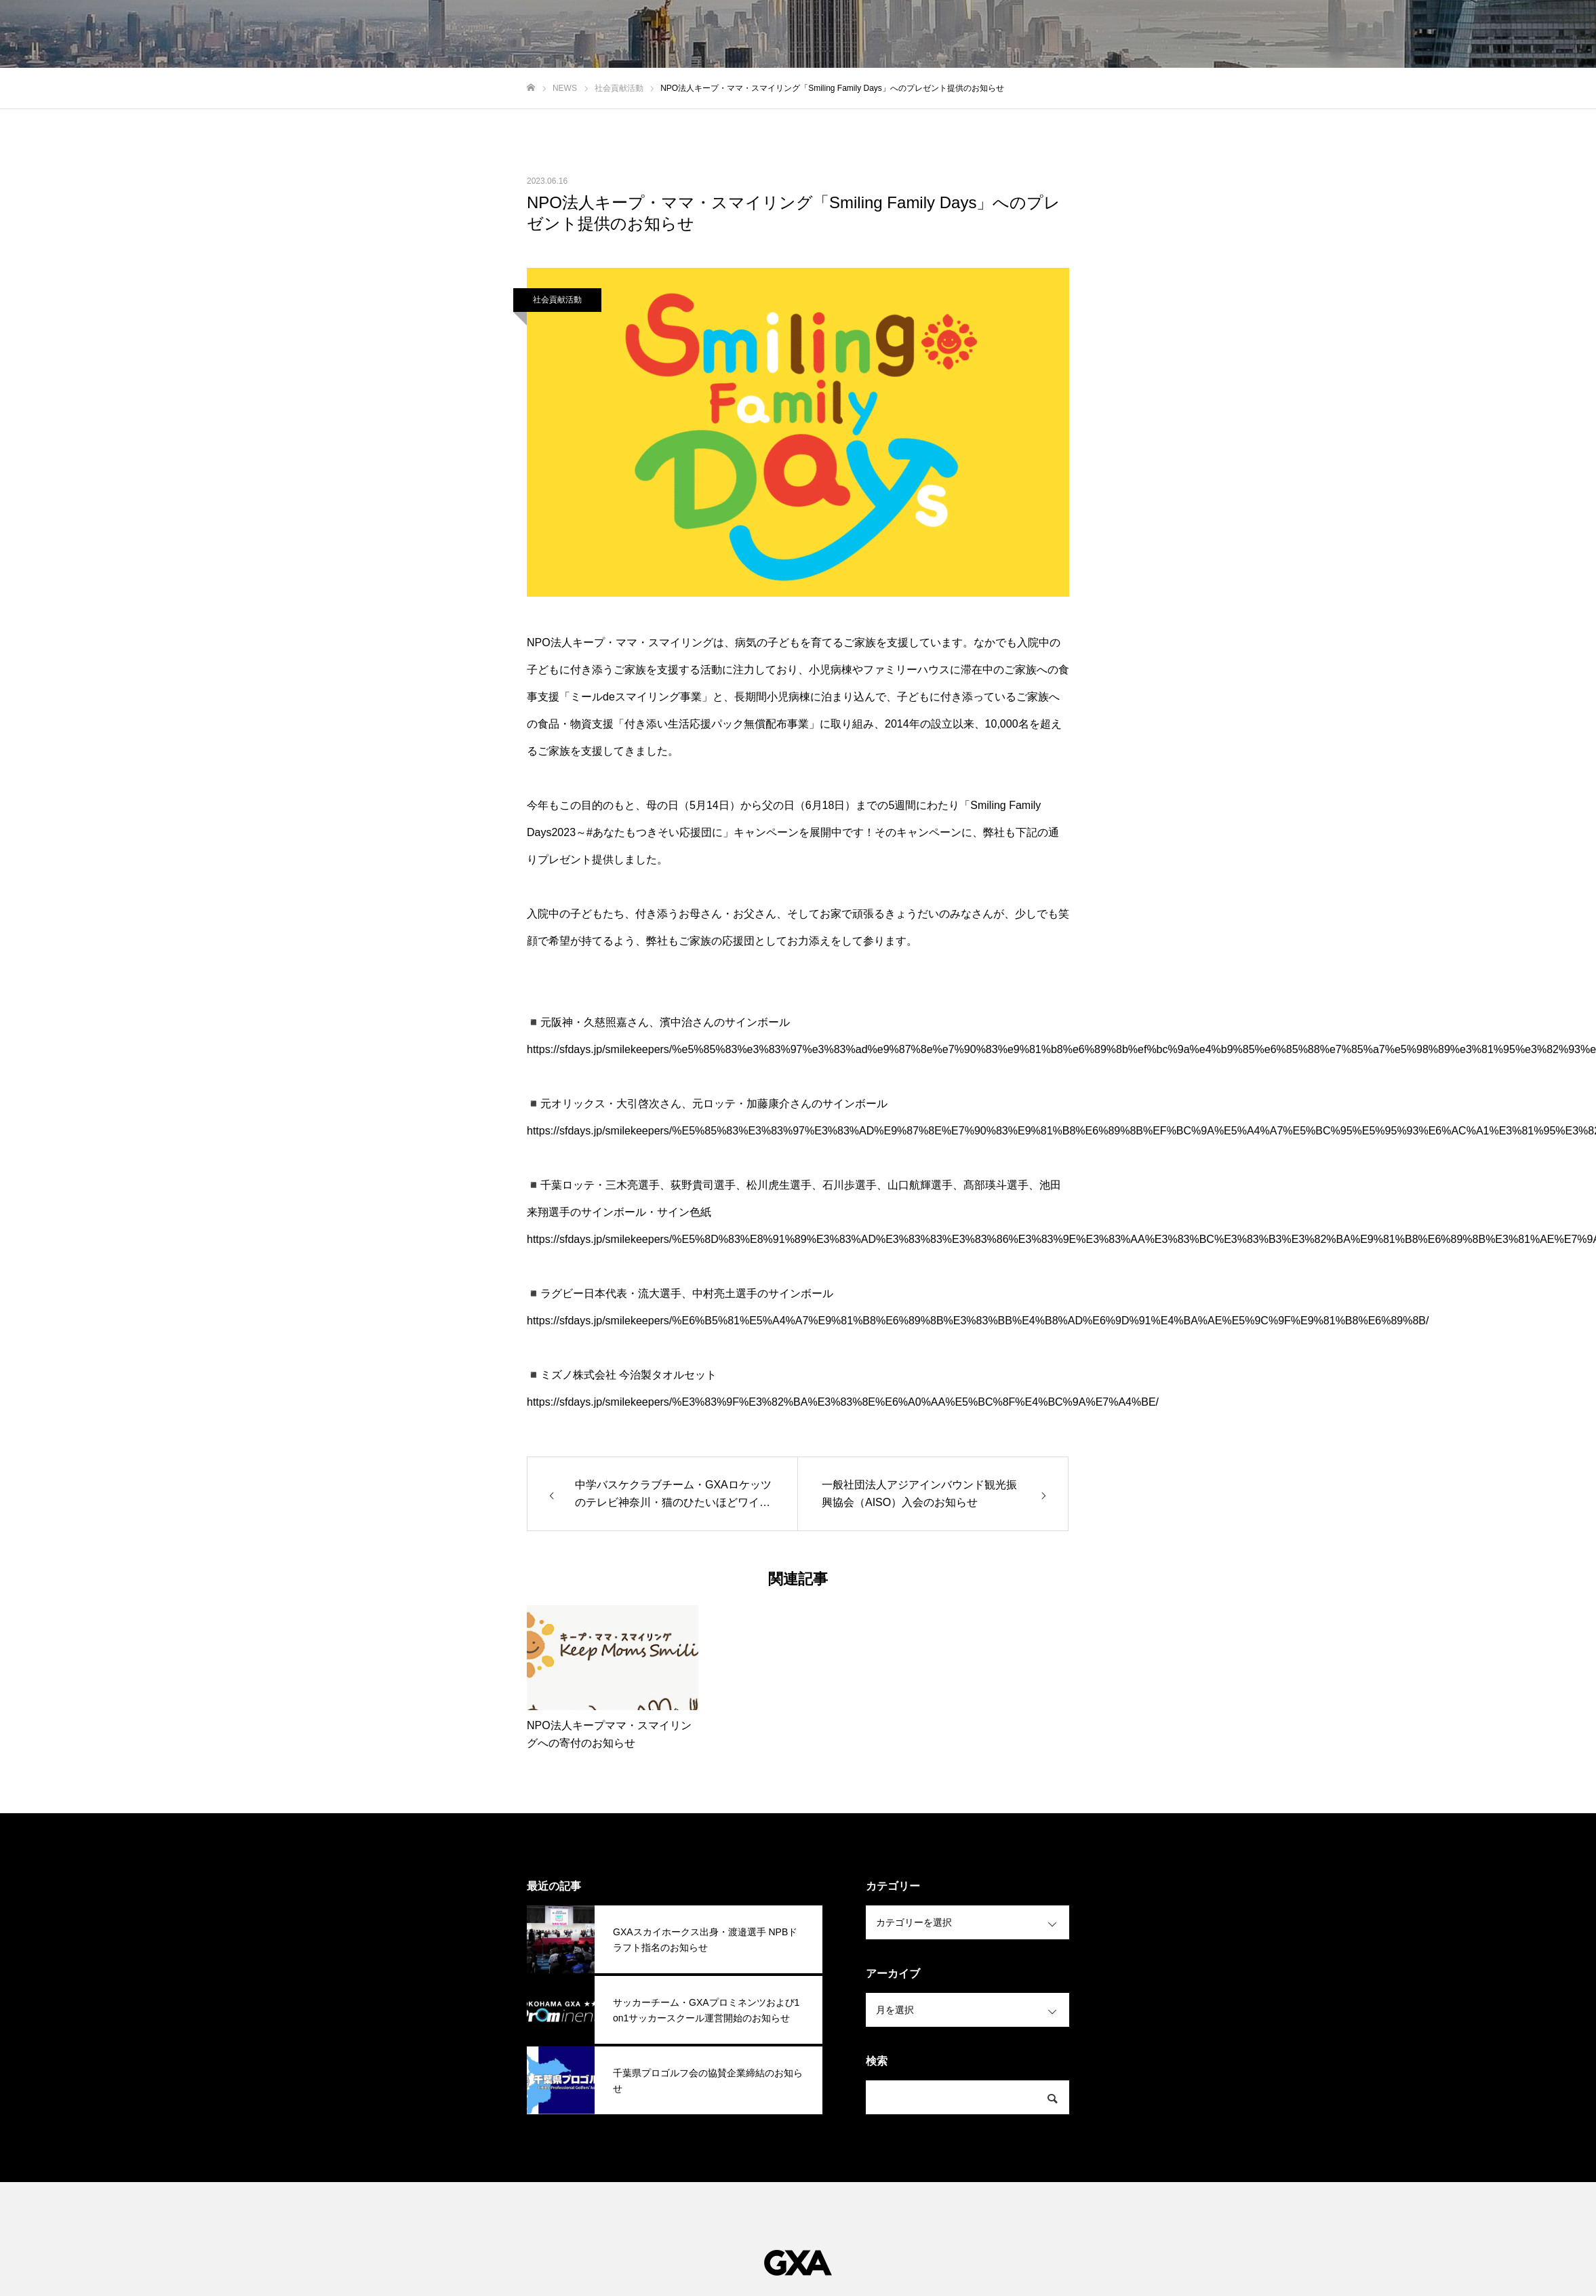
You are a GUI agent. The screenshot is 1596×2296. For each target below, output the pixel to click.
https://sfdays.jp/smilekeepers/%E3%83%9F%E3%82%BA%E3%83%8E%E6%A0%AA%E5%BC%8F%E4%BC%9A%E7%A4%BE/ (843, 1402)
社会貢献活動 (557, 299)
